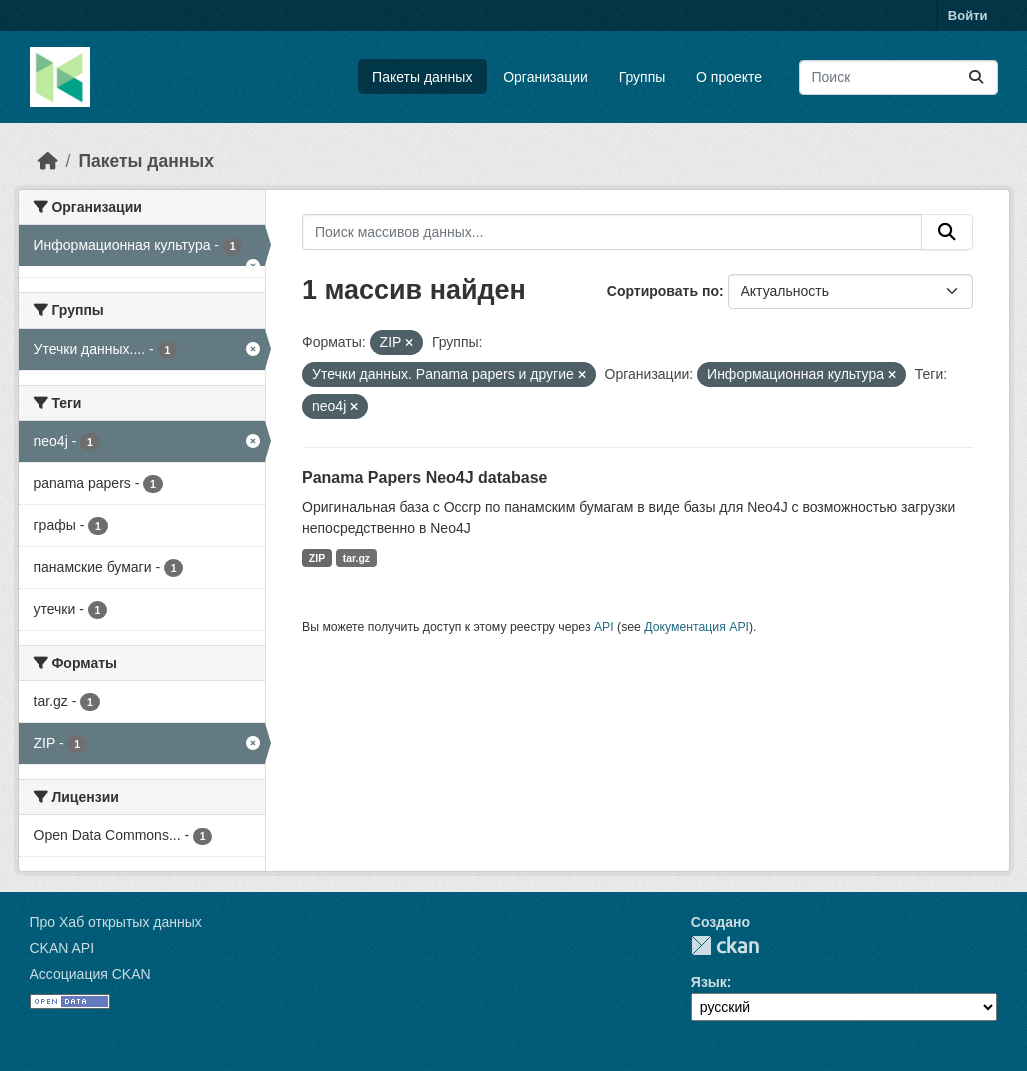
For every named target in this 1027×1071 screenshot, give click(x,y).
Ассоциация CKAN (90, 974)
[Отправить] (976, 77)
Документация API (696, 627)
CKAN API (62, 948)
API (604, 627)
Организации (545, 77)
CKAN (725, 945)
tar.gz (356, 558)
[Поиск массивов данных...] (898, 77)
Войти (968, 15)
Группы (642, 77)
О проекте (729, 77)
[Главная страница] (48, 161)
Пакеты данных (422, 77)
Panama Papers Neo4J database (424, 477)
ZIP (317, 558)
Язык (709, 982)
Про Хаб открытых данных (116, 922)
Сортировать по (663, 291)
